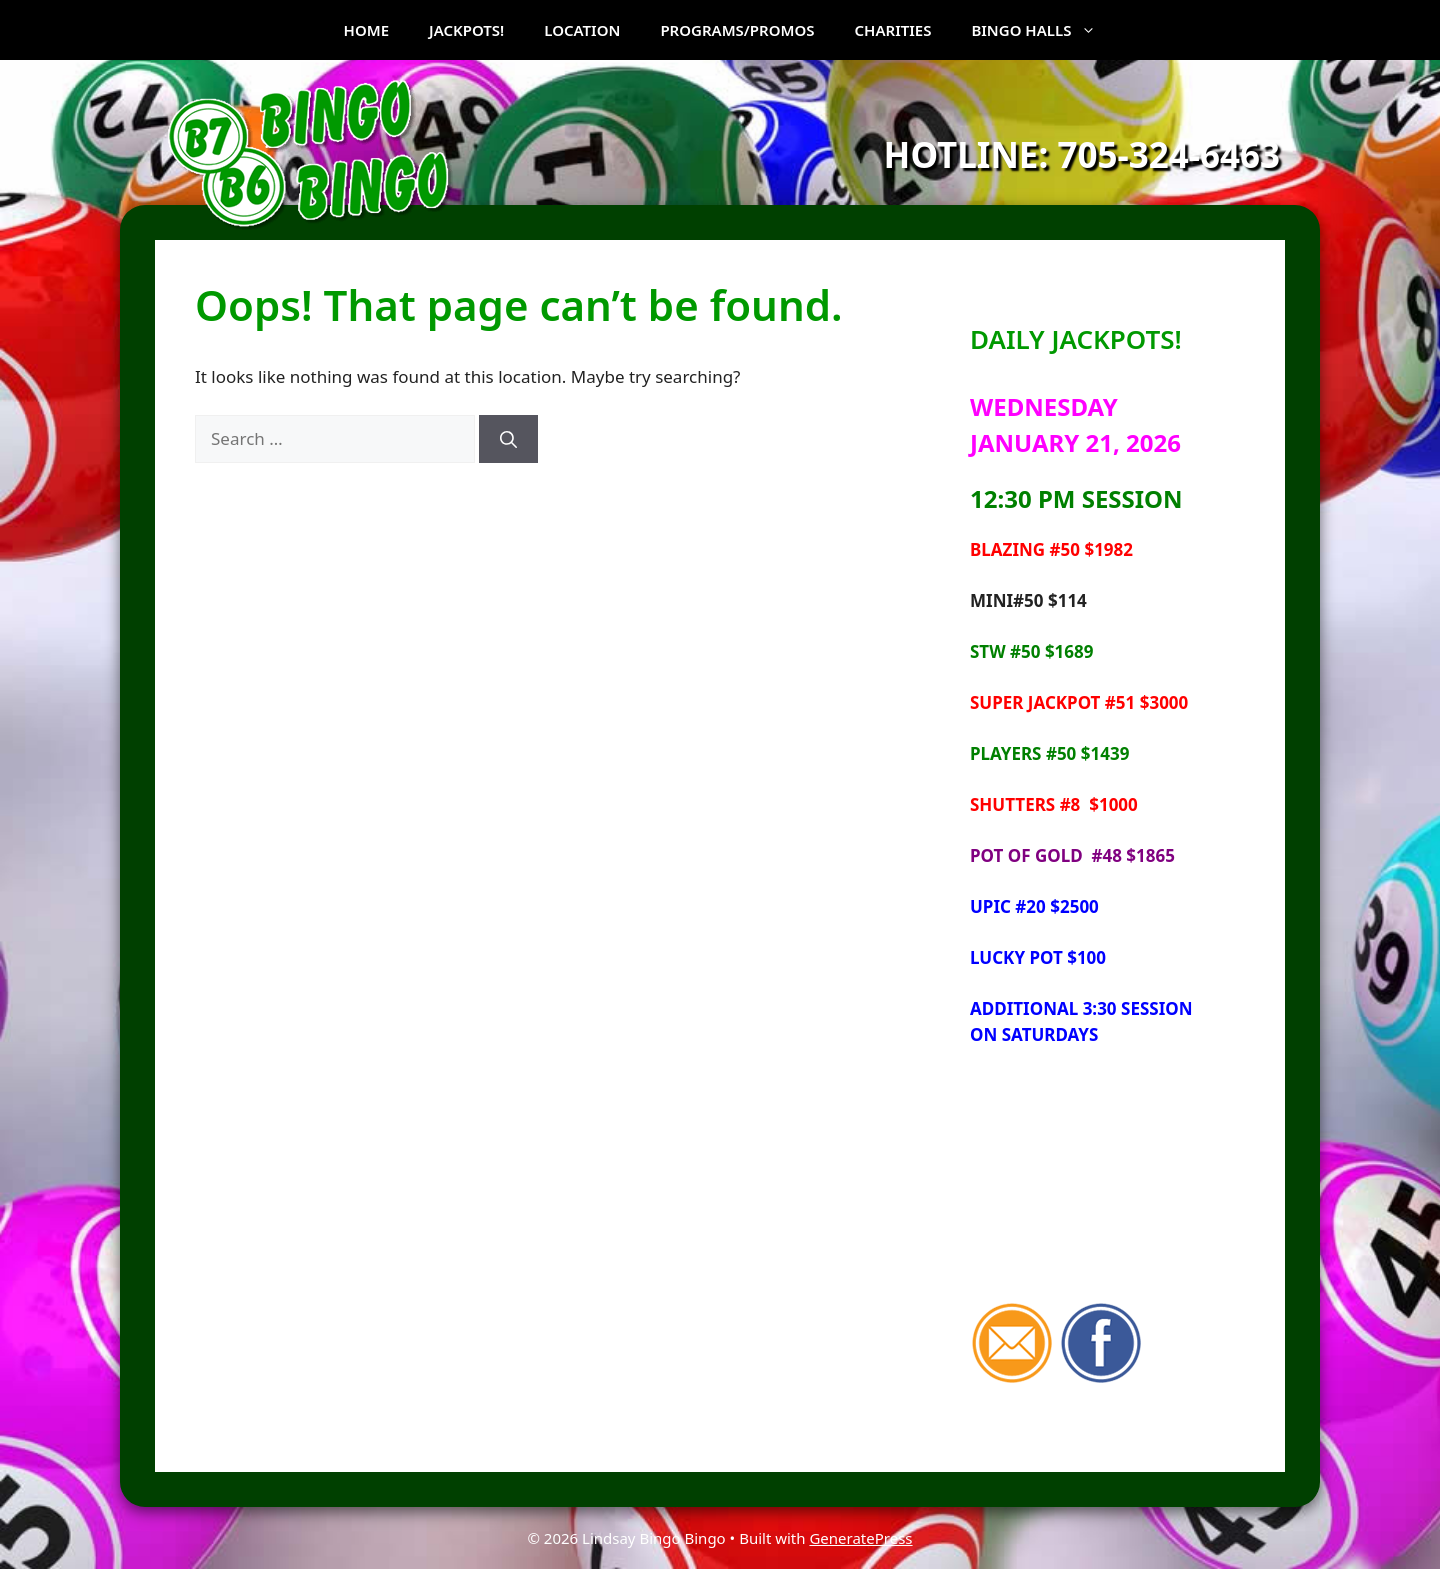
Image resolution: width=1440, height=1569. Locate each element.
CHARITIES (893, 30)
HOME (366, 30)
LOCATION (582, 30)
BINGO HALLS (1043, 30)
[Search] (508, 439)
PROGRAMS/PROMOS (737, 30)
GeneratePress (860, 1538)
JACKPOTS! (466, 30)
